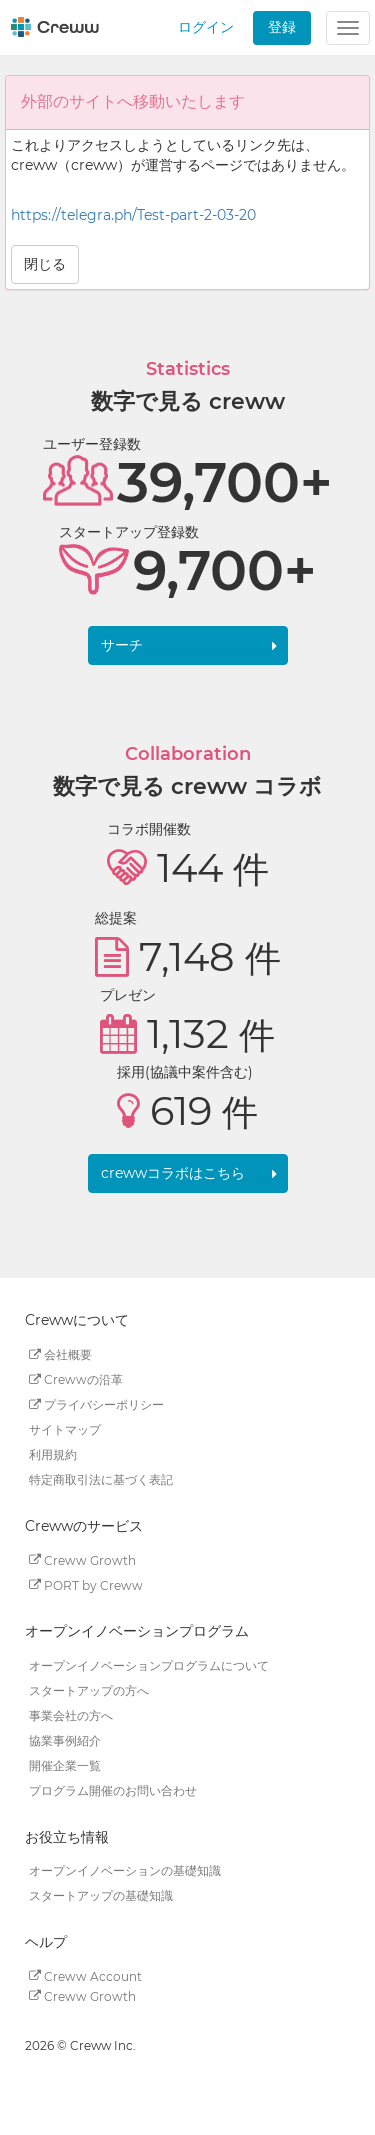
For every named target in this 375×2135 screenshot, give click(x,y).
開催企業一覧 (65, 1765)
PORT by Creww (86, 1584)
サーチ (122, 645)
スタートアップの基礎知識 (101, 1895)
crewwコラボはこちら (173, 1173)
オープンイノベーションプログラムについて (149, 1665)
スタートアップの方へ (89, 1690)
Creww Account (85, 1975)
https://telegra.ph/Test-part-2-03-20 (133, 215)
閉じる (45, 264)
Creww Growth (82, 1559)
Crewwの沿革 (76, 1379)
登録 (282, 27)
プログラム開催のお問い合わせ (113, 1790)
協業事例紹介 (65, 1740)
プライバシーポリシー (96, 1404)
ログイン (206, 27)
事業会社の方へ (71, 1715)
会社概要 (60, 1354)
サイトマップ (65, 1429)
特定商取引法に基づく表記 (101, 1479)
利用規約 (53, 1454)
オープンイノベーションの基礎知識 (125, 1870)
